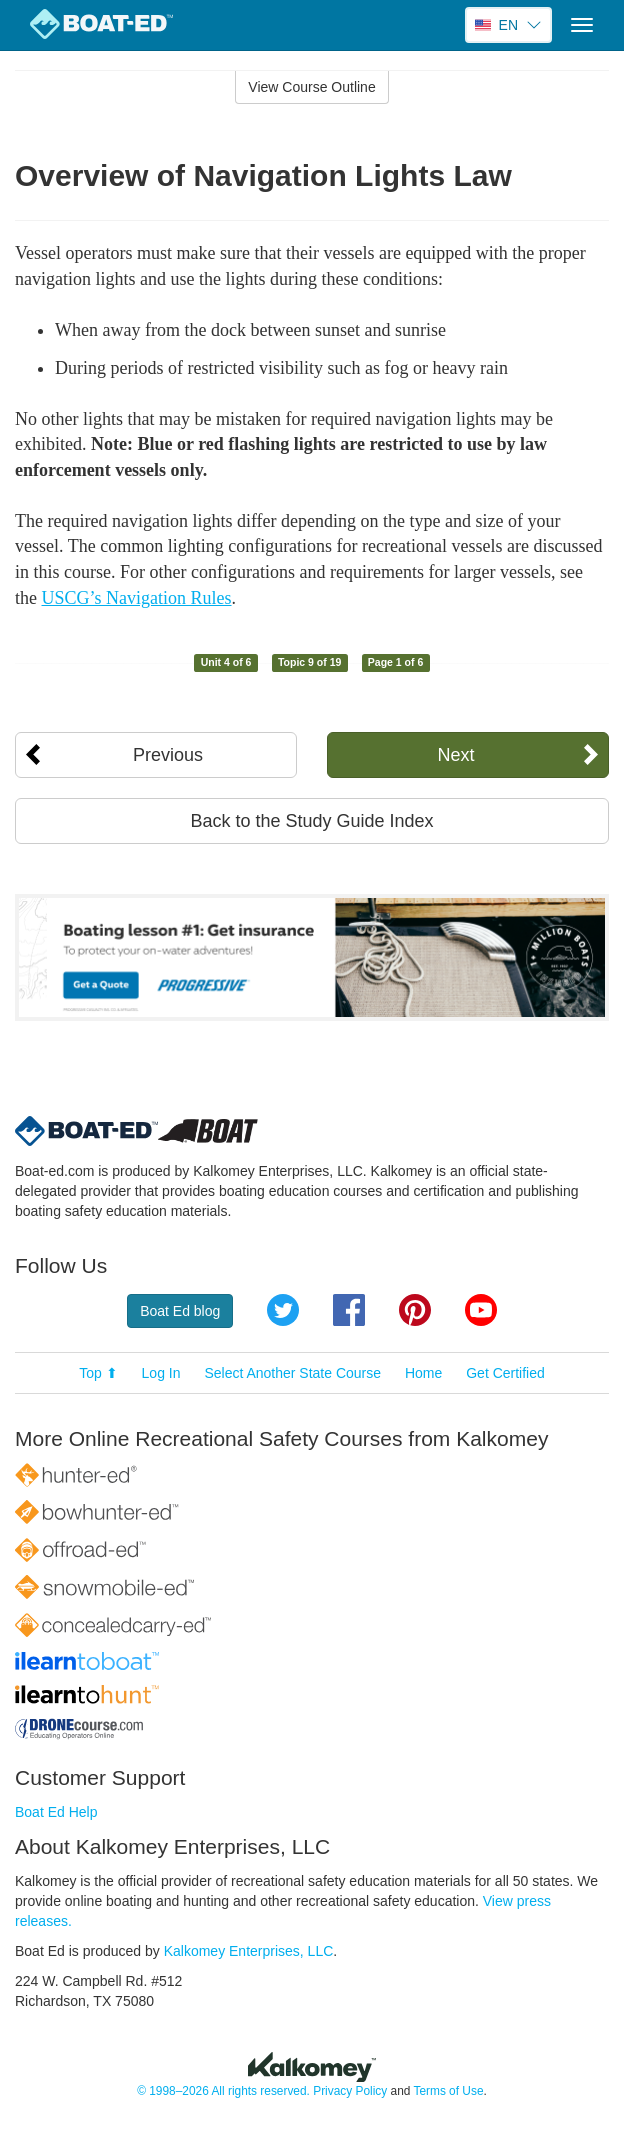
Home (423, 1373)
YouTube (481, 1310)
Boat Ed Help (56, 1812)
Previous (168, 755)
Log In (161, 1373)
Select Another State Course (292, 1373)
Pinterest (415, 1310)
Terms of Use (448, 2091)
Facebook (349, 1310)
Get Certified (505, 1373)
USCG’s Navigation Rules (137, 598)
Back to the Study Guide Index (311, 821)
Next (455, 755)
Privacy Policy (350, 2091)
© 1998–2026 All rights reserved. (223, 2091)
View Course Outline (311, 87)
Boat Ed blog (180, 1311)
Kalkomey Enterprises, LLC (249, 1951)
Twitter (283, 1310)
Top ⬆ (98, 1373)
